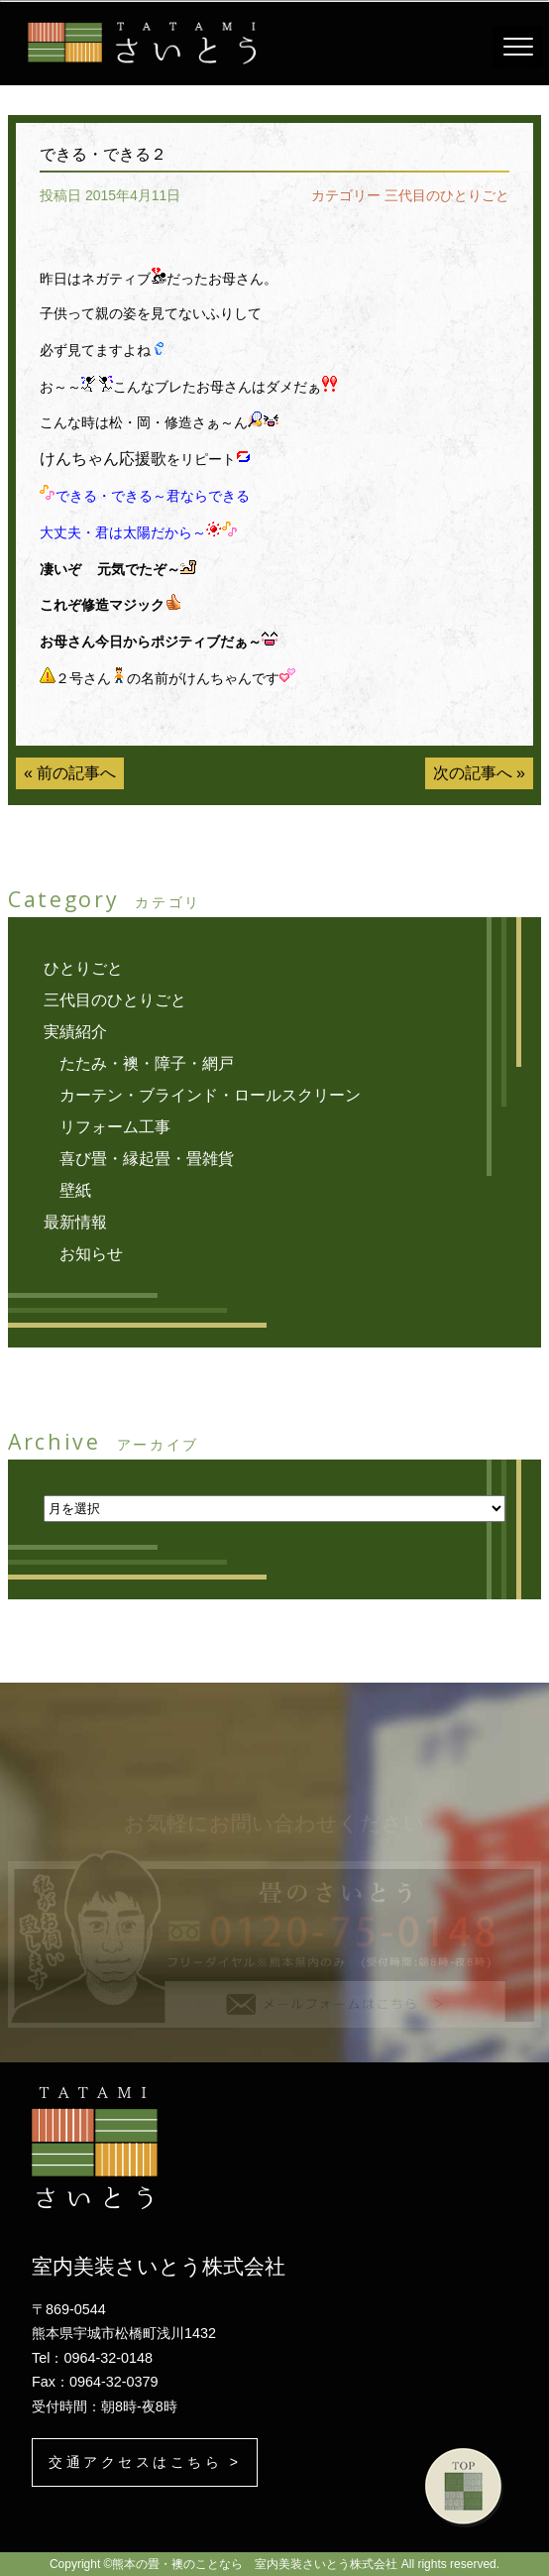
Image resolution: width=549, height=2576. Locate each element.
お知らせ (91, 1253)
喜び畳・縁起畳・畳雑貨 (146, 1158)
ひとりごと (83, 968)
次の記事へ (472, 772)
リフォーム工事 (114, 1126)
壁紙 (75, 1190)
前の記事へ (76, 772)
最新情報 (75, 1222)
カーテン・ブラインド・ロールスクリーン (210, 1095)
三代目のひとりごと (446, 195)
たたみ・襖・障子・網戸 (146, 1063)
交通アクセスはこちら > (145, 2462)
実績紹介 (75, 1031)
